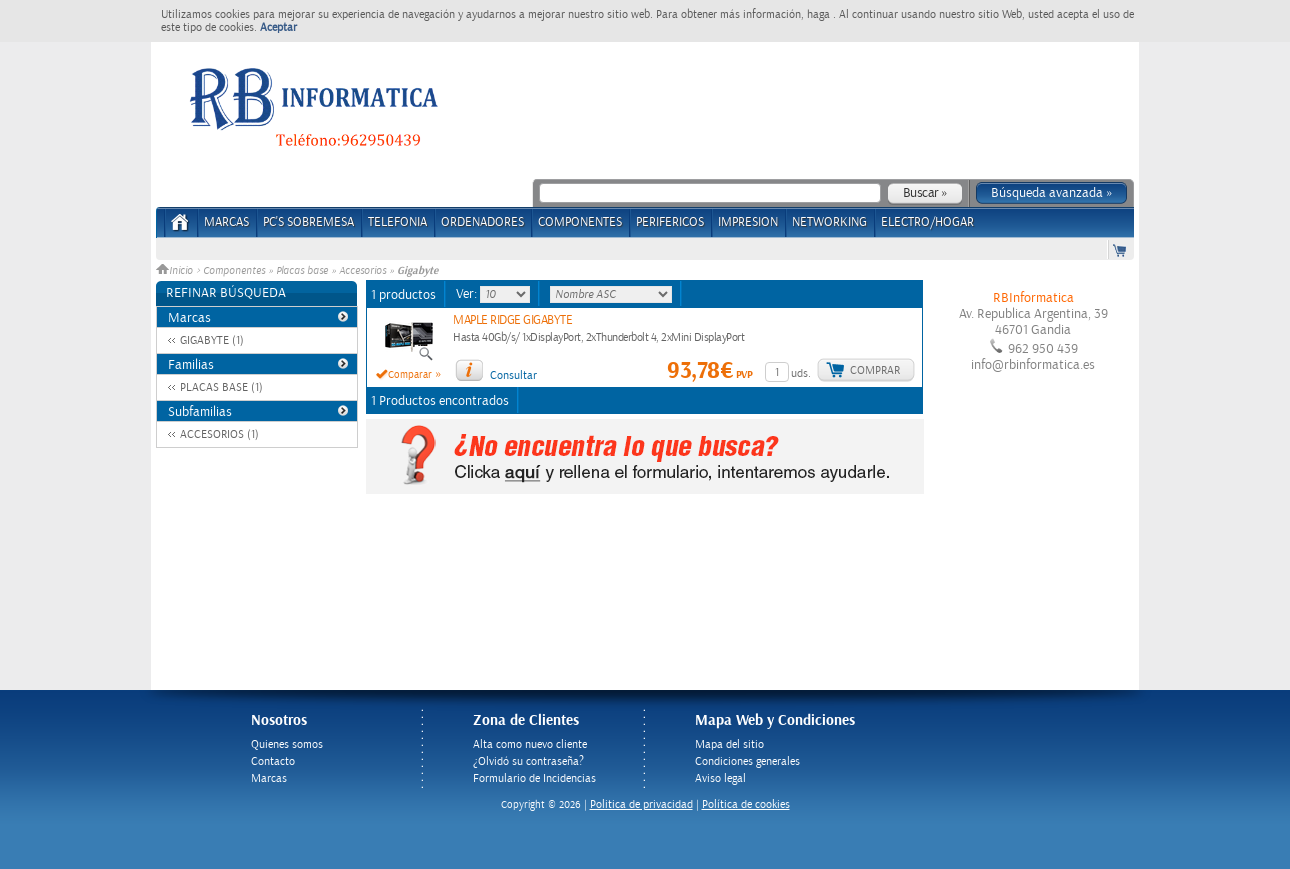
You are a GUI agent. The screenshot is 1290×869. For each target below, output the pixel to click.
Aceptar (278, 27)
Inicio (176, 271)
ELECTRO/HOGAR (927, 222)
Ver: (468, 294)
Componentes (234, 271)
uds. (801, 373)
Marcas (226, 222)
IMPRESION (748, 222)
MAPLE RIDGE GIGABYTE (512, 320)
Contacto (273, 761)
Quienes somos (287, 744)
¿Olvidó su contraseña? (528, 761)
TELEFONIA (397, 222)
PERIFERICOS (670, 222)
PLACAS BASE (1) (221, 387)
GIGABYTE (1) (212, 340)
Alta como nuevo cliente (530, 744)
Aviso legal (720, 778)
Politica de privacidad (641, 804)
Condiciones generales (747, 761)
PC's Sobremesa (308, 222)
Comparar (410, 375)
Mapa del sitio (729, 744)
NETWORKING (829, 222)
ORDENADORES (482, 222)
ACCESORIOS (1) (219, 434)
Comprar (875, 370)
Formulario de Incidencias (534, 778)
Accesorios (362, 271)
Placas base (302, 271)
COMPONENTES (580, 222)
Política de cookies (746, 804)
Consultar (513, 375)
